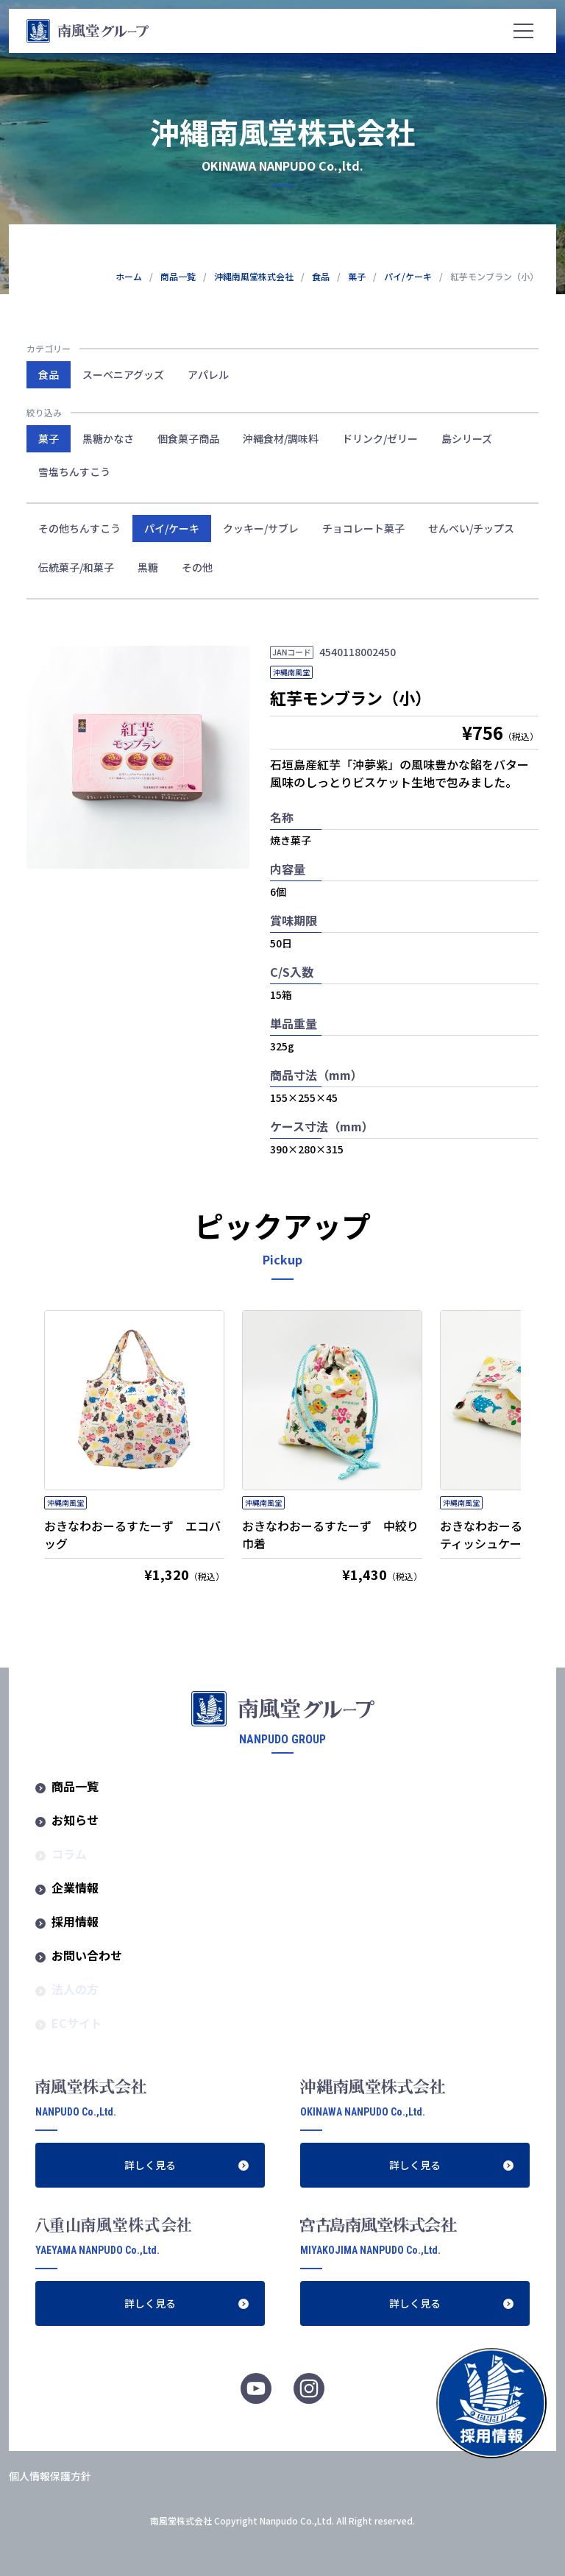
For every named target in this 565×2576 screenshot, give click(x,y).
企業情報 (75, 1887)
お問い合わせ (86, 1955)
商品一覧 (75, 1786)
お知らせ (75, 1820)
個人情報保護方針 (50, 2476)
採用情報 (75, 1921)
